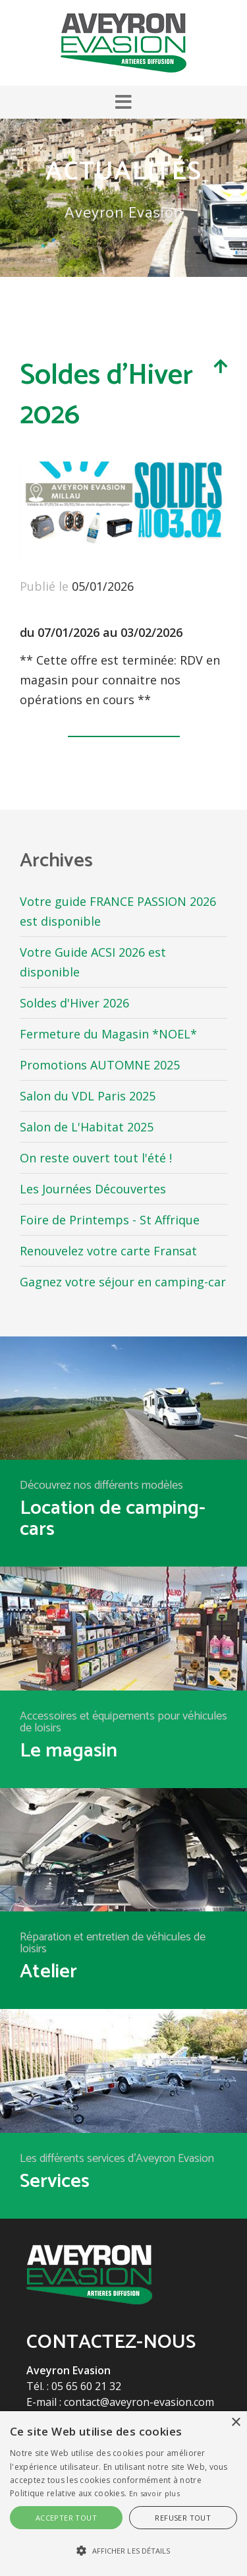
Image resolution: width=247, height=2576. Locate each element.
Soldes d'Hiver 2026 (74, 1003)
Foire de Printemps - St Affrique (110, 1220)
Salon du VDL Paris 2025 (87, 1096)
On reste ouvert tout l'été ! (96, 1158)
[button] (123, 102)
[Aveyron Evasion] (123, 41)
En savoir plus (154, 2493)
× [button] (235, 2423)
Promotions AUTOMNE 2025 (100, 1065)
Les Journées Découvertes (93, 1189)
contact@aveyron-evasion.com (139, 2402)
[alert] (123, 2493)
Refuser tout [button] (183, 2518)
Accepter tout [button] (66, 2518)
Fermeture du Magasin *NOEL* (108, 1034)
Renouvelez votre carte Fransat (108, 1251)
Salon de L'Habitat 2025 (86, 1127)
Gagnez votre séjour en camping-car (123, 1282)
